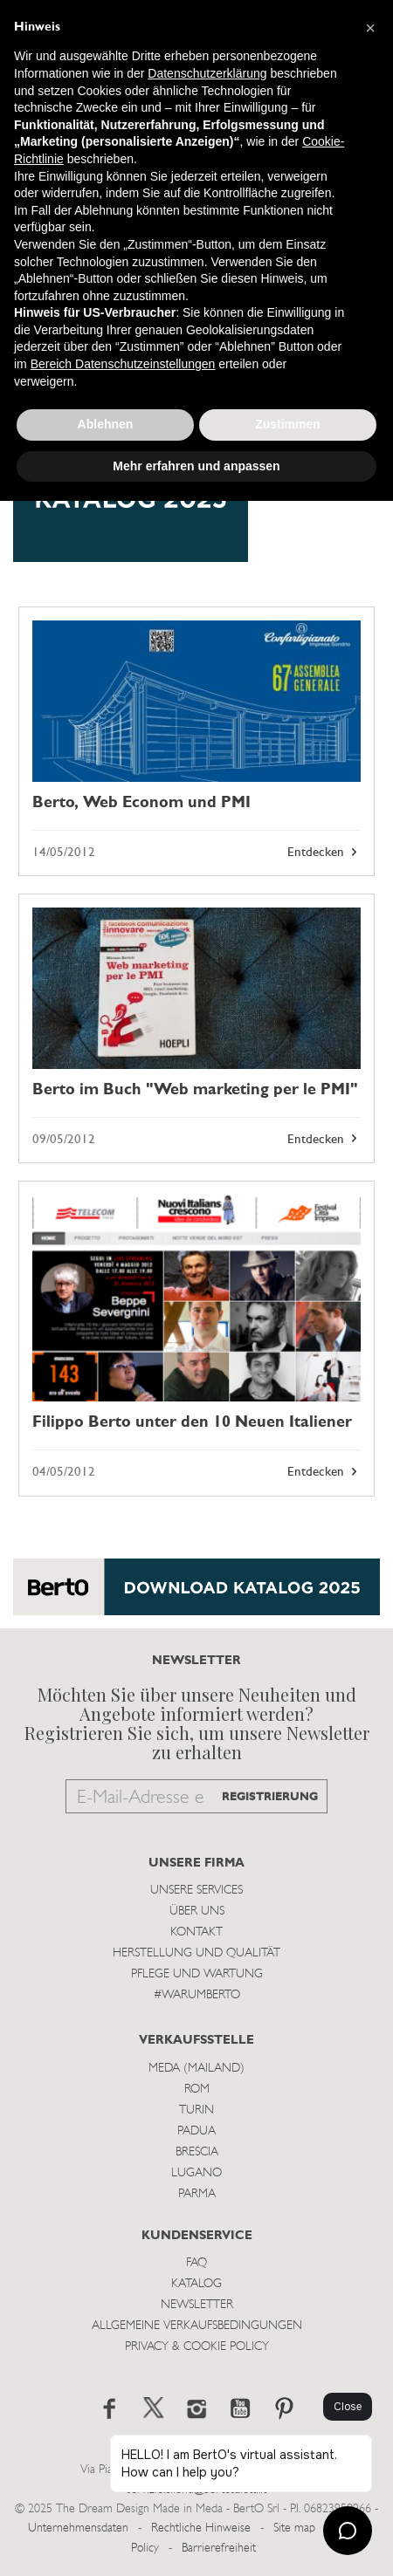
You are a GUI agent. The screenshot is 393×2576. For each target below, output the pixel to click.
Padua (196, 2131)
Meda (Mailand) (196, 2068)
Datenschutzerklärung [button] (207, 73)
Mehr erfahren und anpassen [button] (196, 466)
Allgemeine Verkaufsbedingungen (197, 2326)
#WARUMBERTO (197, 1995)
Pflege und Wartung (197, 1974)
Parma (197, 2194)
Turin (196, 2110)
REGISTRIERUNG (270, 1797)
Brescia (197, 2152)
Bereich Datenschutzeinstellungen (123, 364)
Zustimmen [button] (288, 424)
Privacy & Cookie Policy (197, 2346)
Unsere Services (196, 1890)
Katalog (196, 2284)
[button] (370, 28)
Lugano (196, 2173)
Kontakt (196, 1932)
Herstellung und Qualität (196, 1953)
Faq (196, 2263)
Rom (197, 2089)
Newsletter (197, 2305)
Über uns (196, 1911)
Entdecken (324, 853)
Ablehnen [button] (106, 424)
